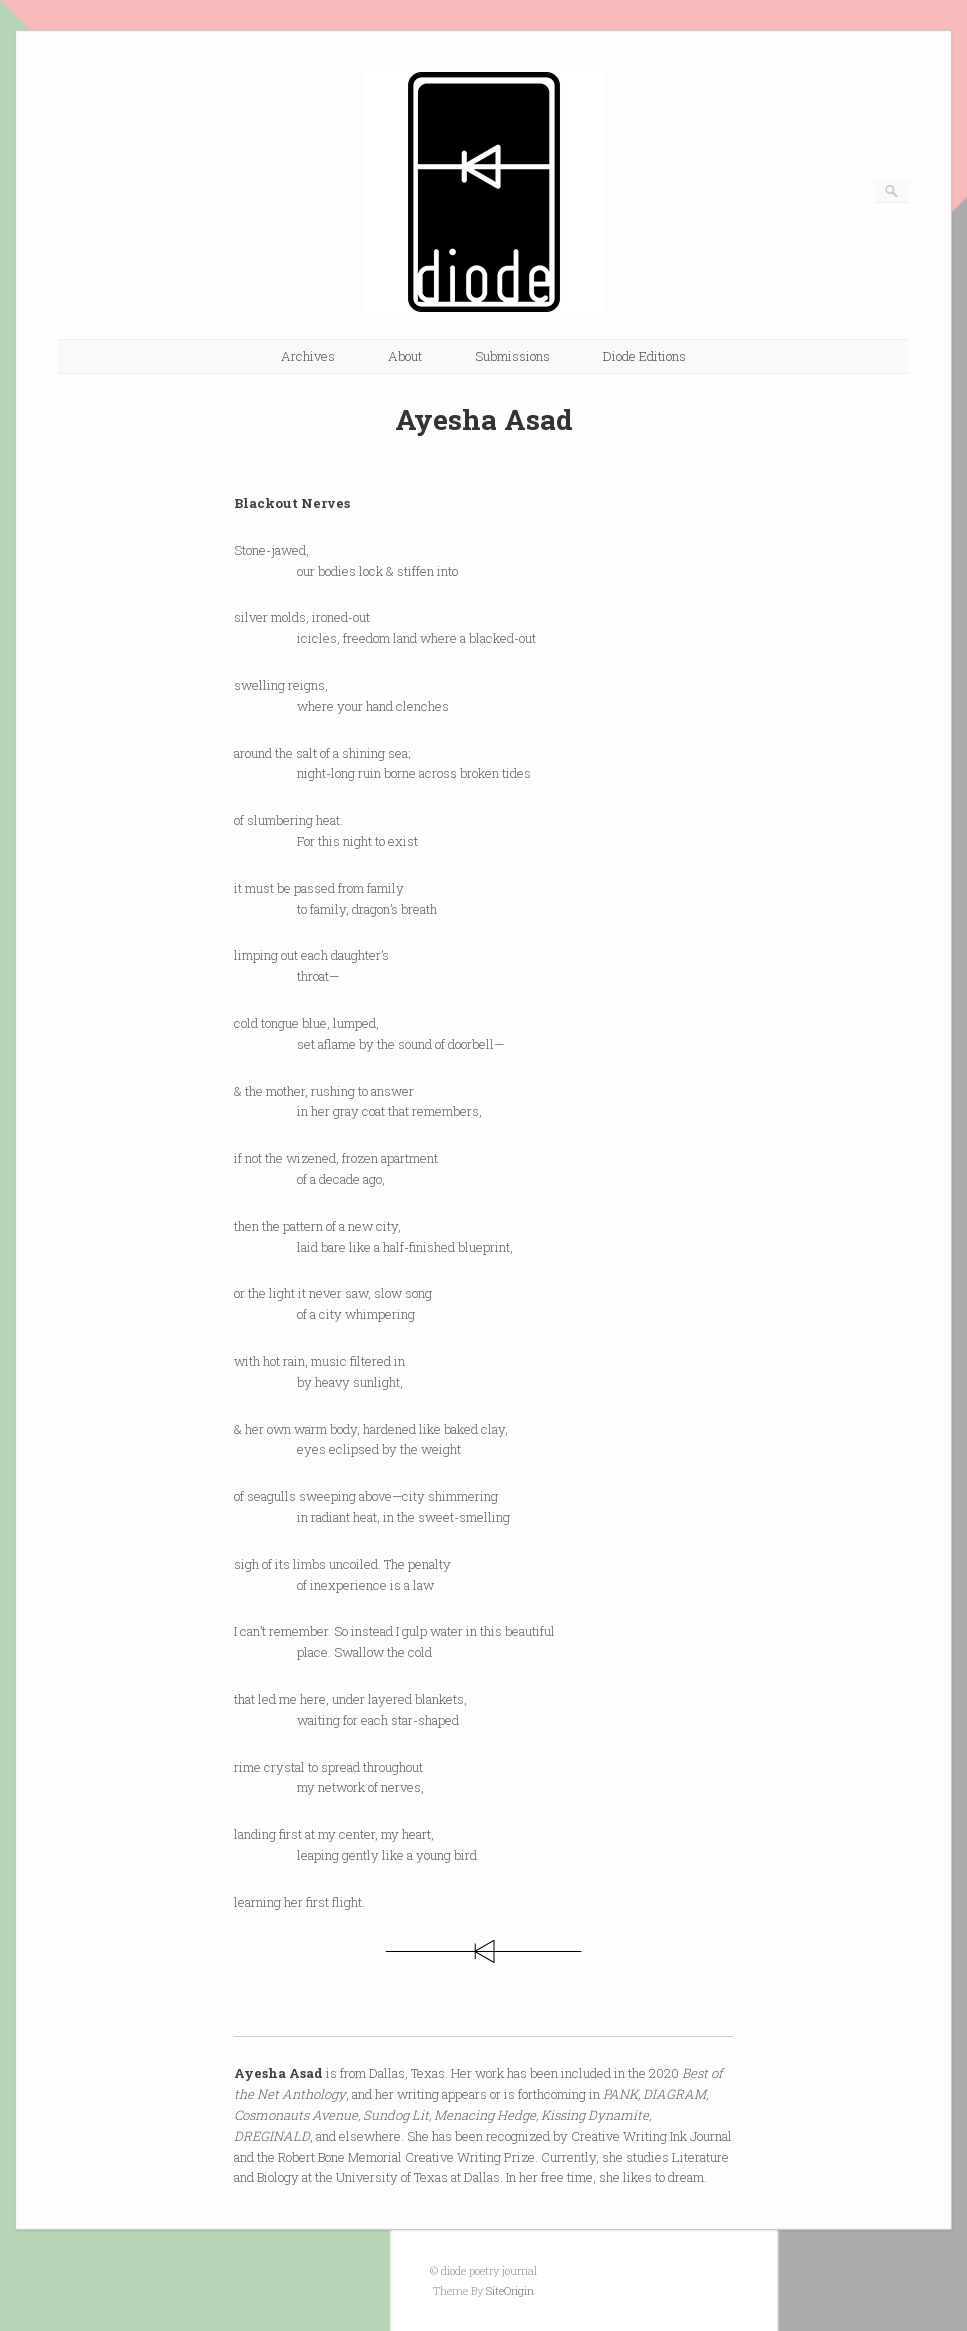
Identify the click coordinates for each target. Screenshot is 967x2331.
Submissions (512, 356)
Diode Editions (644, 356)
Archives (308, 356)
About (405, 356)
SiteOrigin (510, 2290)
